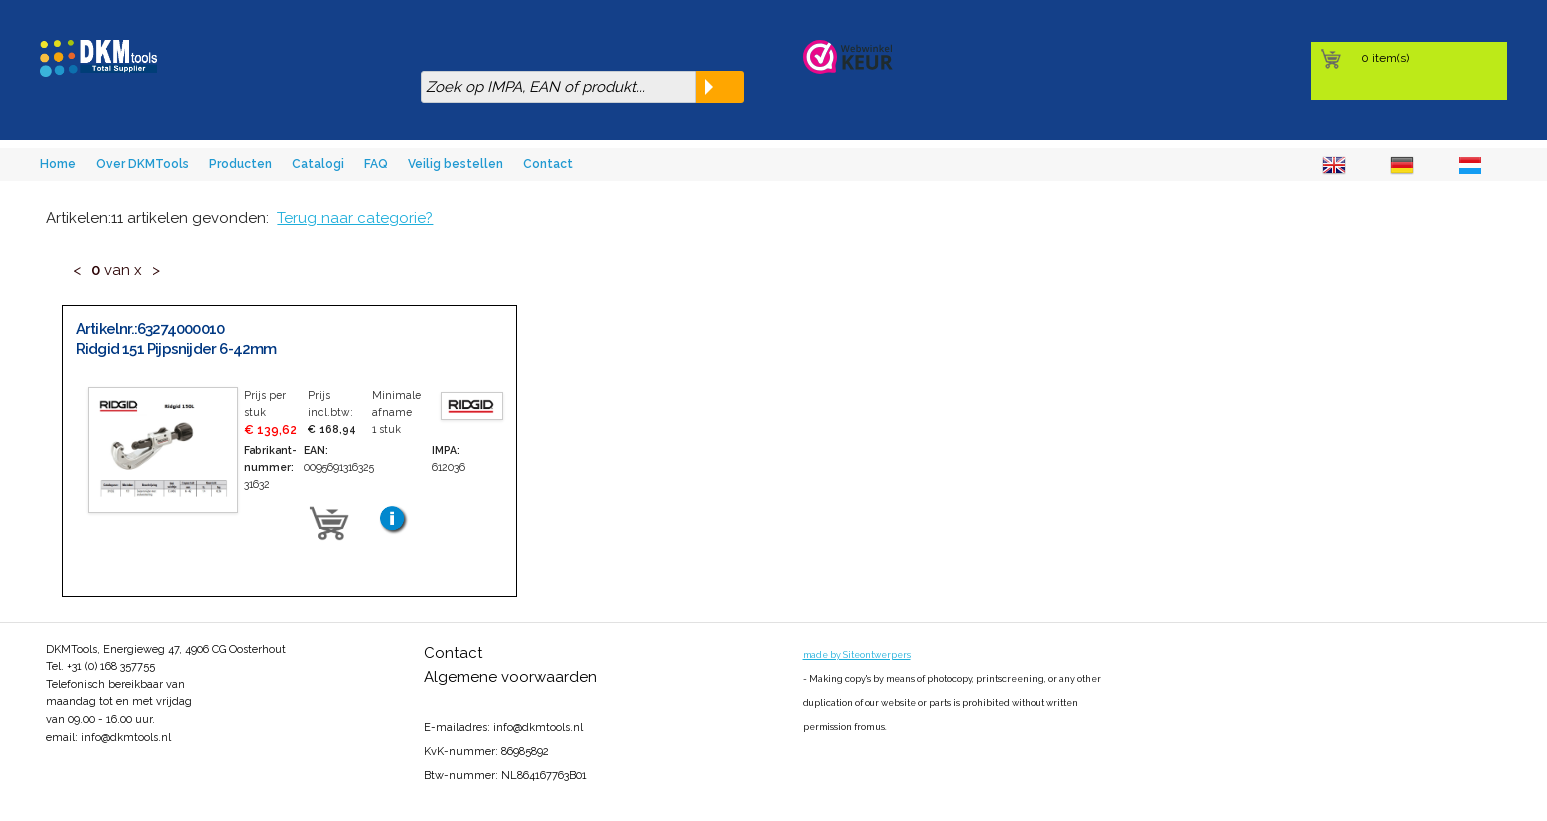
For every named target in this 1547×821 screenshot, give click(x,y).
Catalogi (318, 164)
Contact (548, 164)
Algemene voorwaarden (510, 677)
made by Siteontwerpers (857, 655)
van (116, 270)
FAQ (376, 164)
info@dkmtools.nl (126, 737)
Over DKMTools (142, 164)
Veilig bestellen (455, 164)
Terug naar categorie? (355, 218)
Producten (240, 164)
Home (58, 164)
